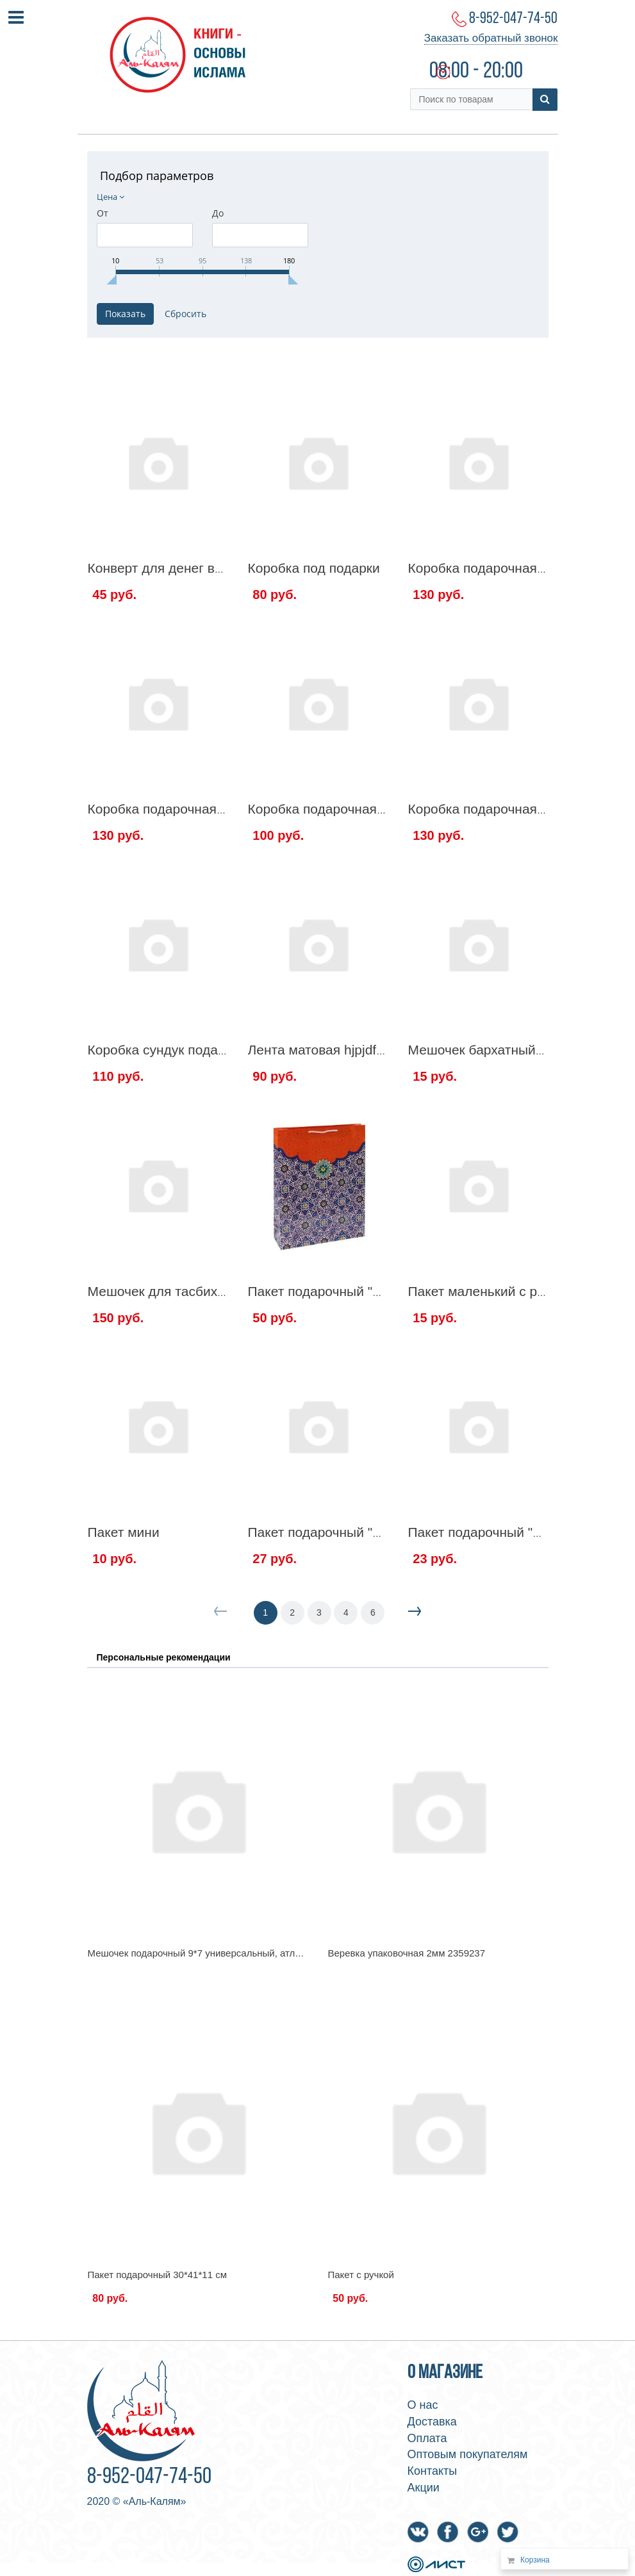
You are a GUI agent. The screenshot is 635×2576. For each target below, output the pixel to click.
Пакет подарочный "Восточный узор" (362, 1291)
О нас (423, 2405)
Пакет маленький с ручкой (490, 1291)
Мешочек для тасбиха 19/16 (175, 1291)
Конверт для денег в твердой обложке (207, 568)
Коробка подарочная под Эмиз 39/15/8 (368, 808)
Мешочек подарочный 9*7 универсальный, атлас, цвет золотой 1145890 (248, 1953)
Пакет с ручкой (361, 2274)
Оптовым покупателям (468, 2454)
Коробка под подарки (314, 568)
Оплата (427, 2438)
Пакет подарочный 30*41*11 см (157, 2274)
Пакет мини (124, 1532)
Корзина (535, 2559)
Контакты (433, 2471)
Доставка (432, 2421)
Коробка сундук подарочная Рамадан (204, 1049)
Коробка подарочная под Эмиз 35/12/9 (208, 808)
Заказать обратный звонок (491, 38)
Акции (424, 2487)
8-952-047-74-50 (513, 19)
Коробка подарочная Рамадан (502, 808)
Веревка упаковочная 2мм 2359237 (407, 1953)
